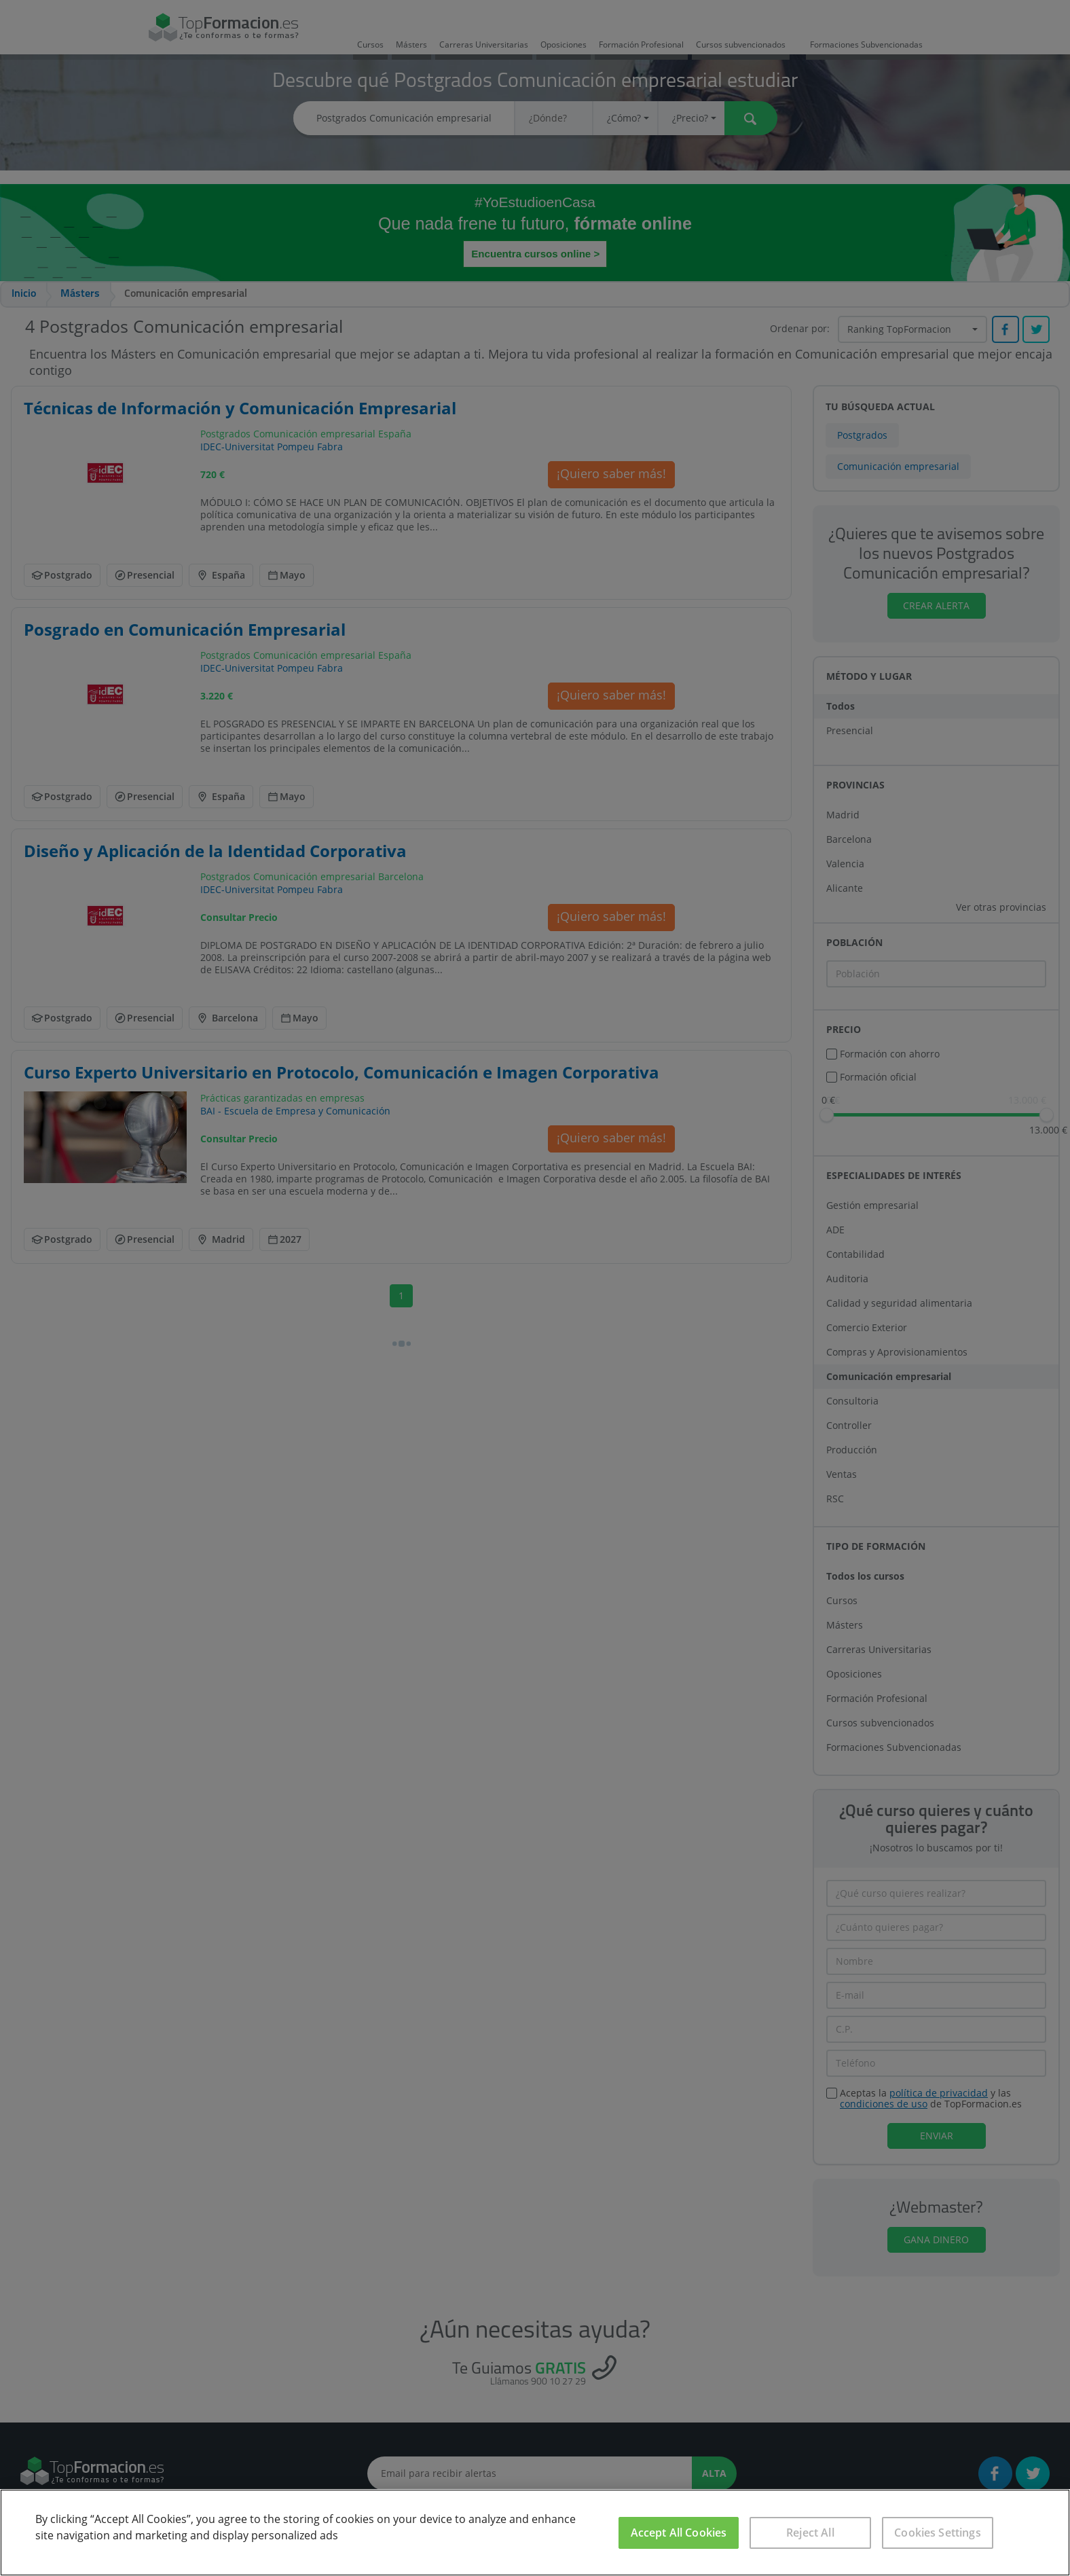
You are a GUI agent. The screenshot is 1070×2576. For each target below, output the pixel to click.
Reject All (810, 2532)
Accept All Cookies (679, 2532)
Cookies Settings (937, 2532)
